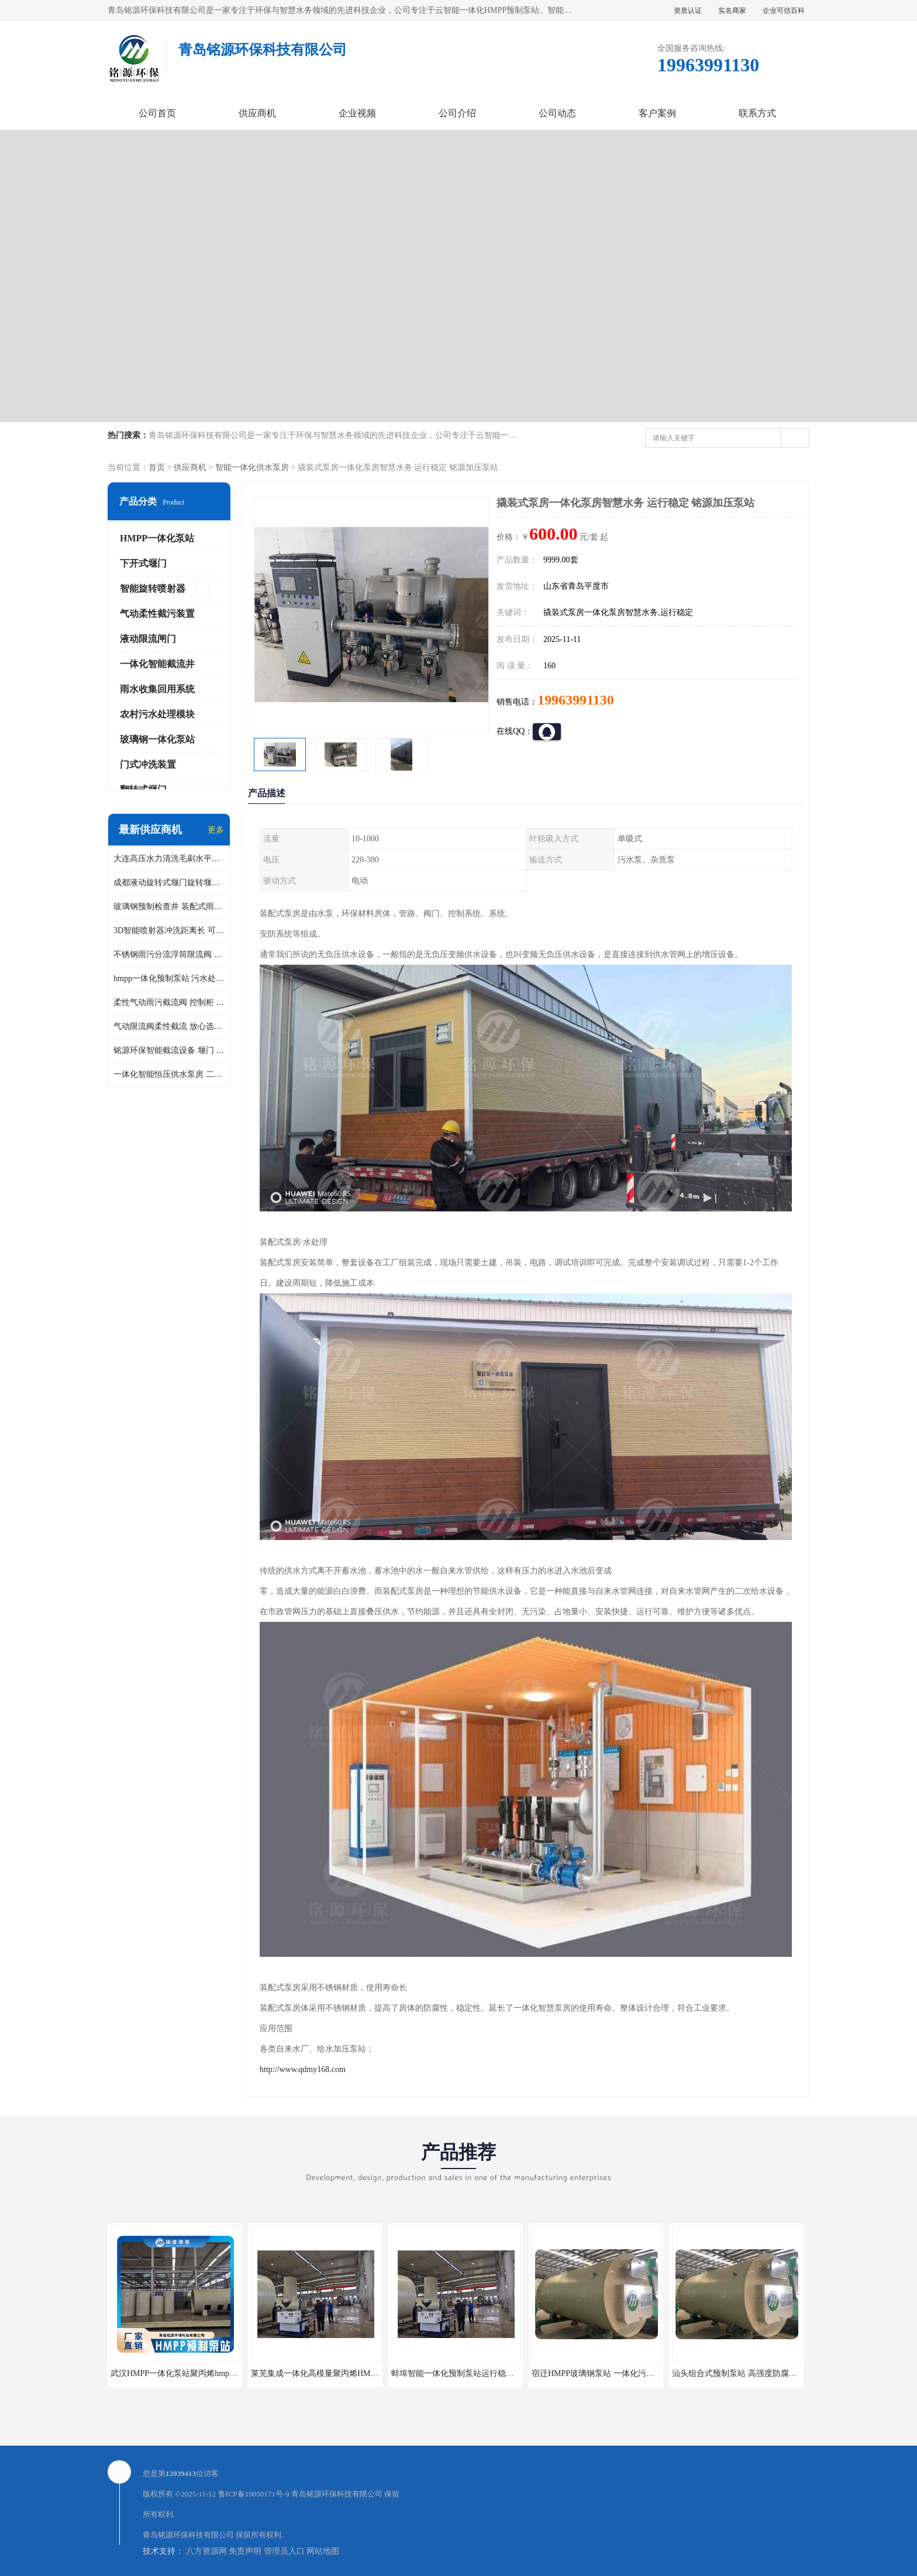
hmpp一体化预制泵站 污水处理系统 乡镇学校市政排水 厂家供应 (169, 978)
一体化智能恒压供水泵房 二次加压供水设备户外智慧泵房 (169, 1074)
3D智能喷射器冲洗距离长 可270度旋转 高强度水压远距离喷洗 (169, 930)
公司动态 (557, 113)
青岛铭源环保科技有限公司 (336, 2493)
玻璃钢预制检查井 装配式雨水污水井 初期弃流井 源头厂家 (169, 906)
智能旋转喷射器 (152, 588)
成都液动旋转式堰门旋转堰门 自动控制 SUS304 (169, 882)
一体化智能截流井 (157, 664)
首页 (157, 467)
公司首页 (157, 113)
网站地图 (322, 2551)
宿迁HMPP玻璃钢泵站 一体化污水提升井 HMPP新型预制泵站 (642, 2373)
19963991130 (575, 699)
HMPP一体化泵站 (157, 538)
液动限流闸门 (148, 639)
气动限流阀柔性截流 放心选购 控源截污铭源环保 (169, 1026)
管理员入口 (284, 2551)
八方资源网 (206, 2551)
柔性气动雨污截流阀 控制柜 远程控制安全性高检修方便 (169, 1002)
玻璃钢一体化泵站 (157, 739)
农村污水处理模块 (157, 714)
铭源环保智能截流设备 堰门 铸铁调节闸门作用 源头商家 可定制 (169, 1050)
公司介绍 (457, 113)
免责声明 (245, 2551)
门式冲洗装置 (148, 764)
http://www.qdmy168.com (303, 2069)
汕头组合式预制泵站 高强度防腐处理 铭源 (747, 2373)
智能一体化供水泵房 (252, 467)
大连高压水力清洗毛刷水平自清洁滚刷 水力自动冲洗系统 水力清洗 (169, 858)
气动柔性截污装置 (157, 614)
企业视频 (357, 113)
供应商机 (257, 113)
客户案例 (657, 113)
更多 (216, 830)
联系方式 (757, 113)
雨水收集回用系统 (157, 689)
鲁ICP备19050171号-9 (253, 2493)
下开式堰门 (143, 563)
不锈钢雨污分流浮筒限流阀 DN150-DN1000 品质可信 (169, 954)
